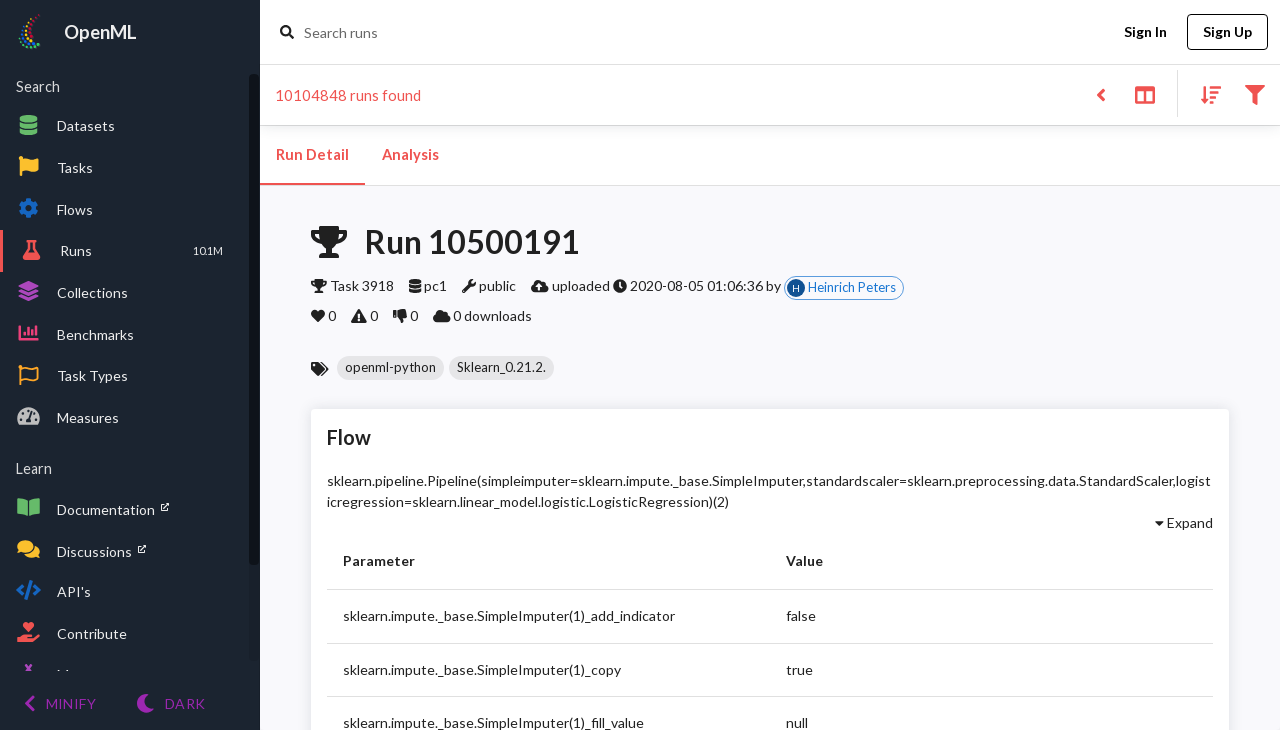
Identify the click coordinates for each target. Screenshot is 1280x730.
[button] (390, 368)
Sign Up (1227, 32)
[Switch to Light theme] (170, 703)
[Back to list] (1100, 93)
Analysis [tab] (410, 155)
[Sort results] (1205, 93)
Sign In (1145, 32)
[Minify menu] (60, 703)
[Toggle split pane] (1144, 93)
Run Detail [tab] (312, 155)
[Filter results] (1254, 93)
